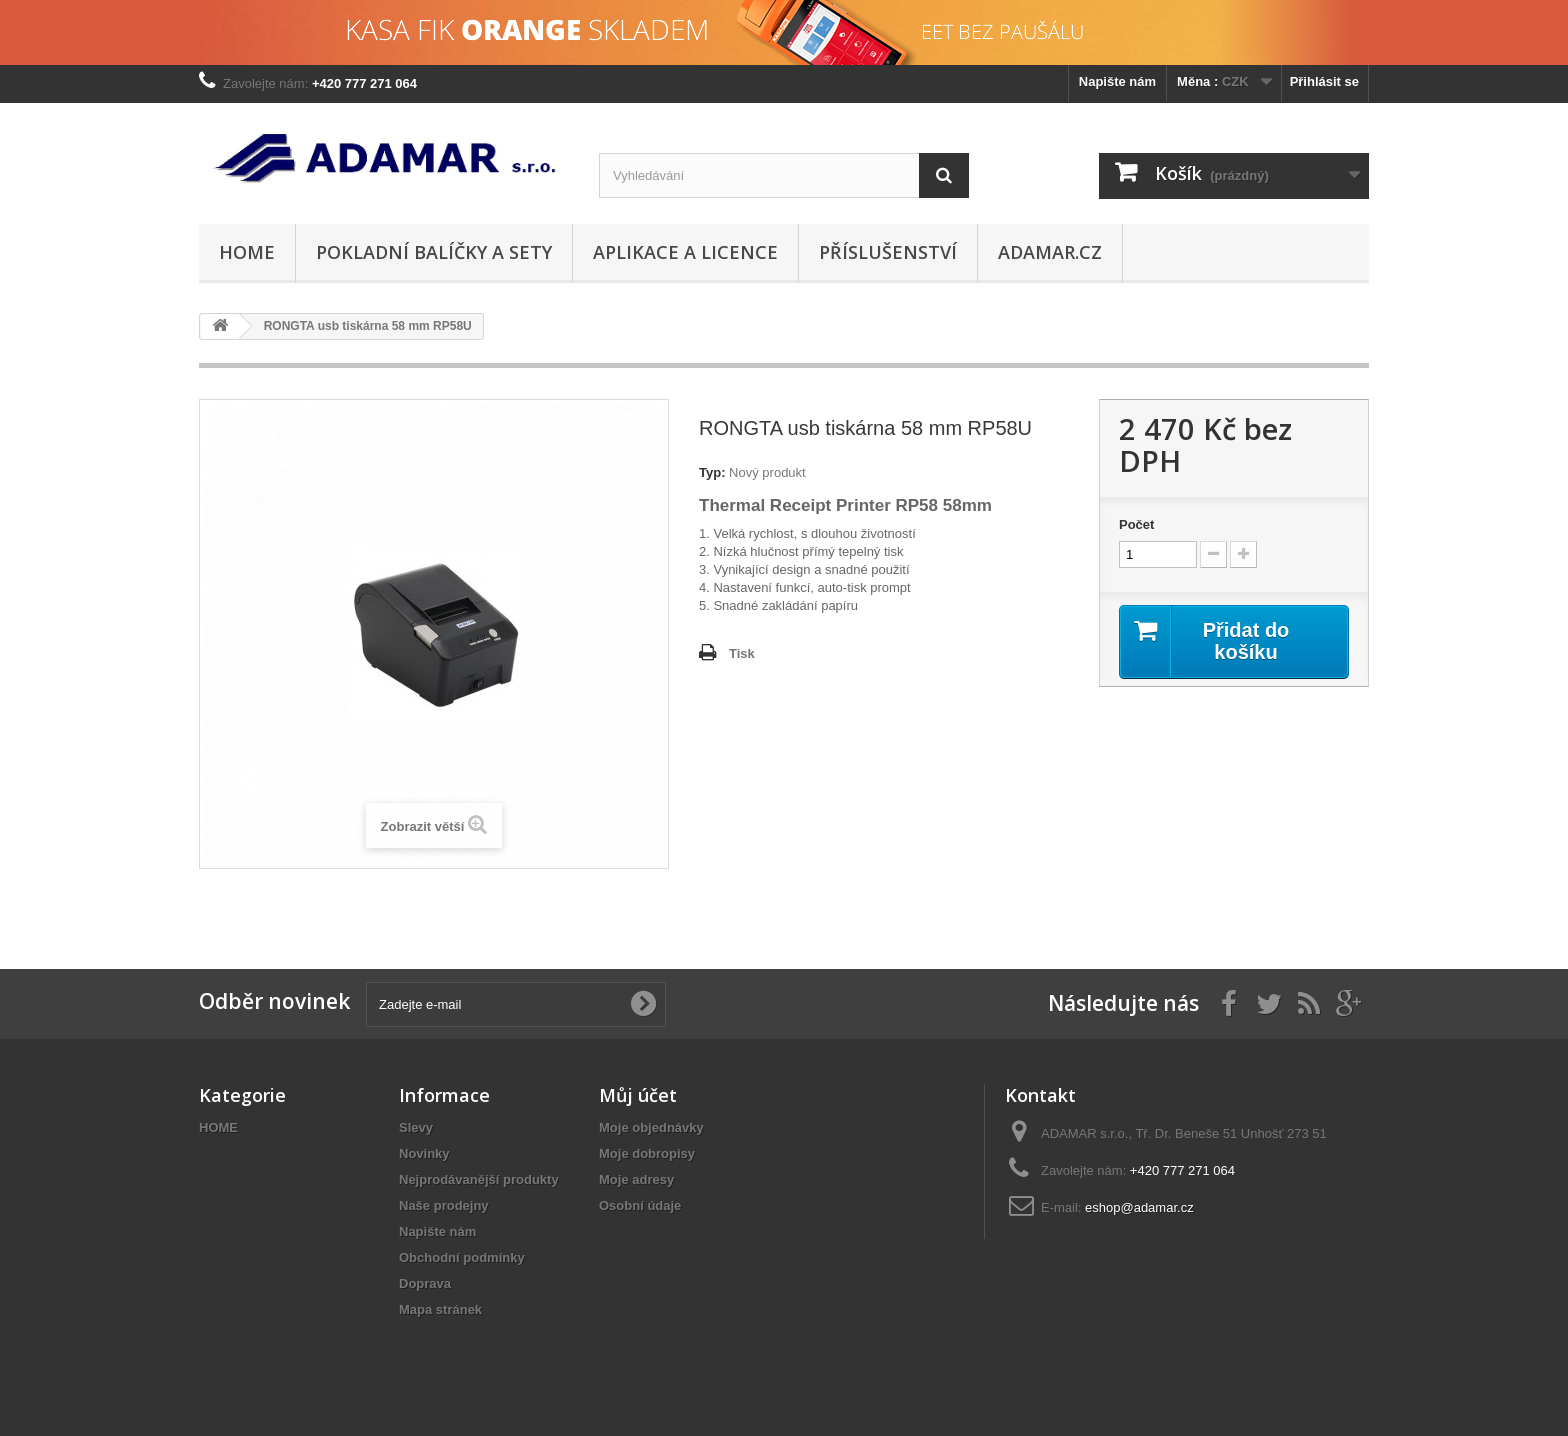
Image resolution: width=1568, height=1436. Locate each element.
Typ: (712, 472)
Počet (1136, 524)
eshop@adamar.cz (1139, 1207)
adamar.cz (1050, 252)
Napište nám (1117, 81)
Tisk (742, 653)
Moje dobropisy (647, 1153)
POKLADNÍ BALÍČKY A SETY (434, 252)
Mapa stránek (440, 1309)
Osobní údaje (640, 1205)
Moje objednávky (651, 1127)
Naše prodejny (444, 1205)
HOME (247, 252)
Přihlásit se (1324, 81)
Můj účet (638, 1095)
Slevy (416, 1127)
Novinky (424, 1153)
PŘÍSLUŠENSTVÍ (888, 252)
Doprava (425, 1283)
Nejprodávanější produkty (479, 1179)
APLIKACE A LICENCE (685, 252)
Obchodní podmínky (462, 1257)
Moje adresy (636, 1179)
